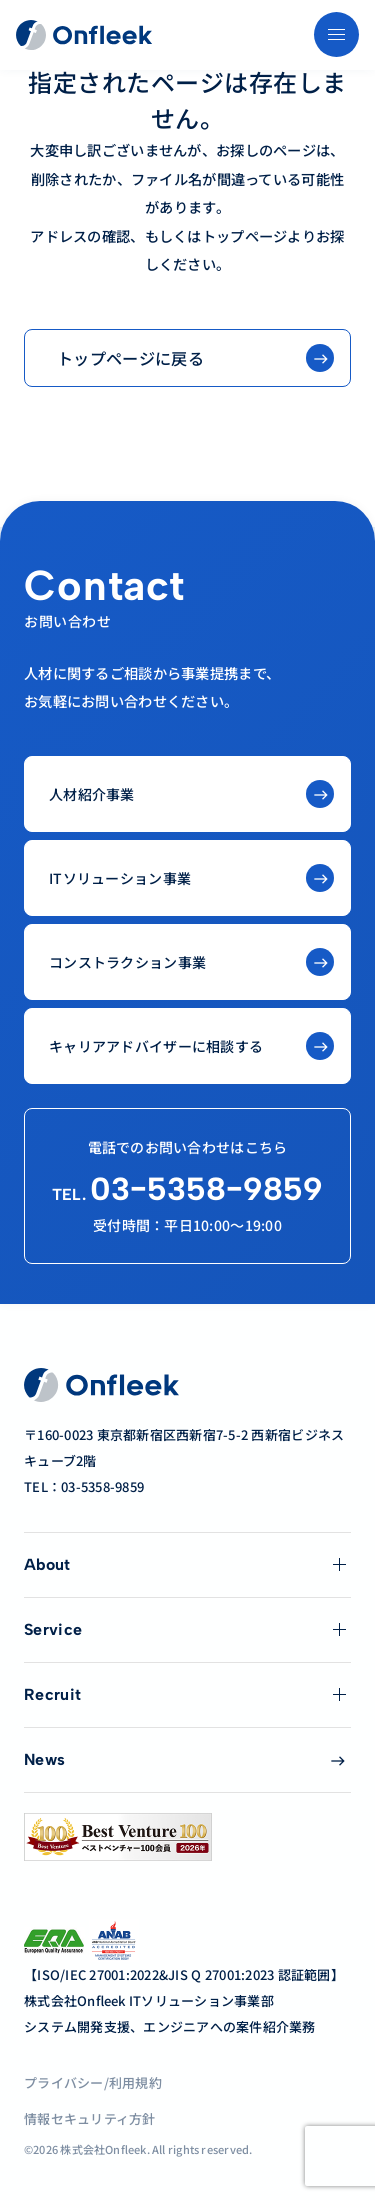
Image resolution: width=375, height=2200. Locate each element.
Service (53, 1629)
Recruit (52, 1694)
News (44, 1759)
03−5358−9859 (187, 1189)
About (47, 1564)
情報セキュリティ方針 (90, 2118)
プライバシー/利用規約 (93, 2082)
